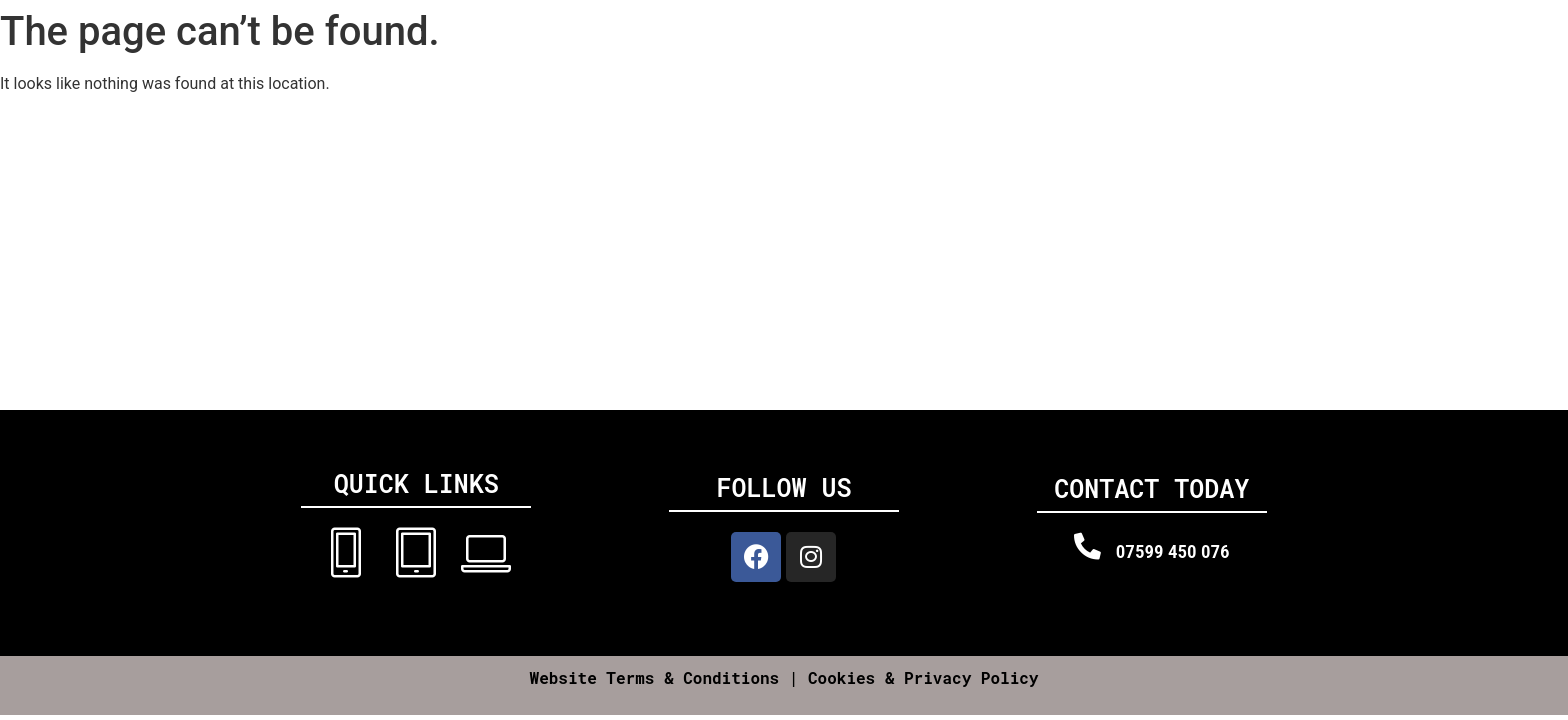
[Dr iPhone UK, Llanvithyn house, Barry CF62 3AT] (784, 260)
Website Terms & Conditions (655, 677)
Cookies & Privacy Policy (923, 677)
